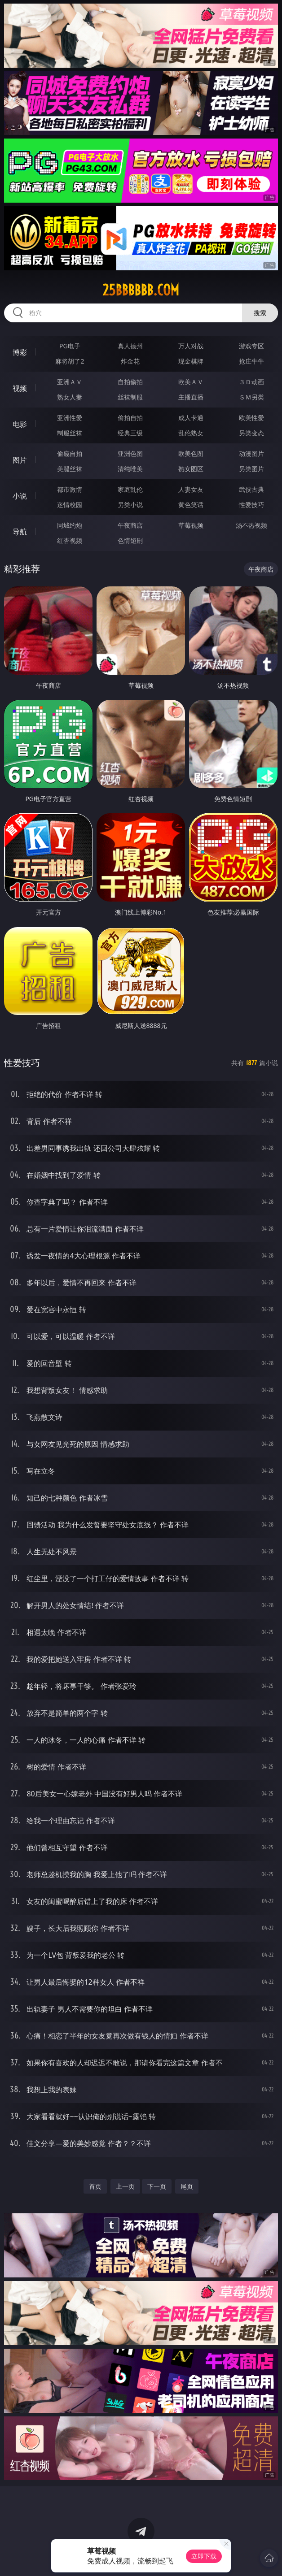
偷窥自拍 (69, 453)
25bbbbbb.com (140, 290)
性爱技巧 (251, 504)
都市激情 (69, 489)
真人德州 (130, 346)
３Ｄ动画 (251, 381)
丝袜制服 (130, 397)
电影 (20, 424)
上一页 (125, 2186)
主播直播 (190, 397)
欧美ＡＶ (190, 381)
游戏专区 (251, 346)
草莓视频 (190, 525)
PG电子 (69, 346)
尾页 (187, 2186)
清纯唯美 (130, 468)
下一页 (156, 2186)
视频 (20, 388)
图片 (20, 460)
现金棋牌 (190, 361)
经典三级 (130, 433)
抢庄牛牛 (251, 361)
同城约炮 (69, 525)
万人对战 (190, 346)
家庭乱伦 (130, 489)
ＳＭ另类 (251, 397)
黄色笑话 (190, 504)
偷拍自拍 (130, 417)
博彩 (20, 352)
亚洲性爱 (69, 417)
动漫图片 (251, 453)
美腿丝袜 (69, 468)
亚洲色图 (130, 453)
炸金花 (130, 361)
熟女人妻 (69, 397)
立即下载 (203, 2556)
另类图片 (251, 468)
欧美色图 (190, 453)
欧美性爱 (251, 417)
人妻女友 (190, 489)
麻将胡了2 (69, 361)
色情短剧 (130, 540)
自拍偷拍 (130, 381)
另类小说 (130, 504)
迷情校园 (69, 504)
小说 (20, 496)
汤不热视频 (251, 525)
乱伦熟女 (190, 433)
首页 (95, 2186)
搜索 (260, 312)
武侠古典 (251, 489)
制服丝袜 (69, 433)
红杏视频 (69, 540)
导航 (20, 532)
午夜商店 (130, 525)
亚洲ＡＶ (69, 381)
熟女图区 (190, 468)
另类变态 (251, 433)
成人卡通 (190, 417)
